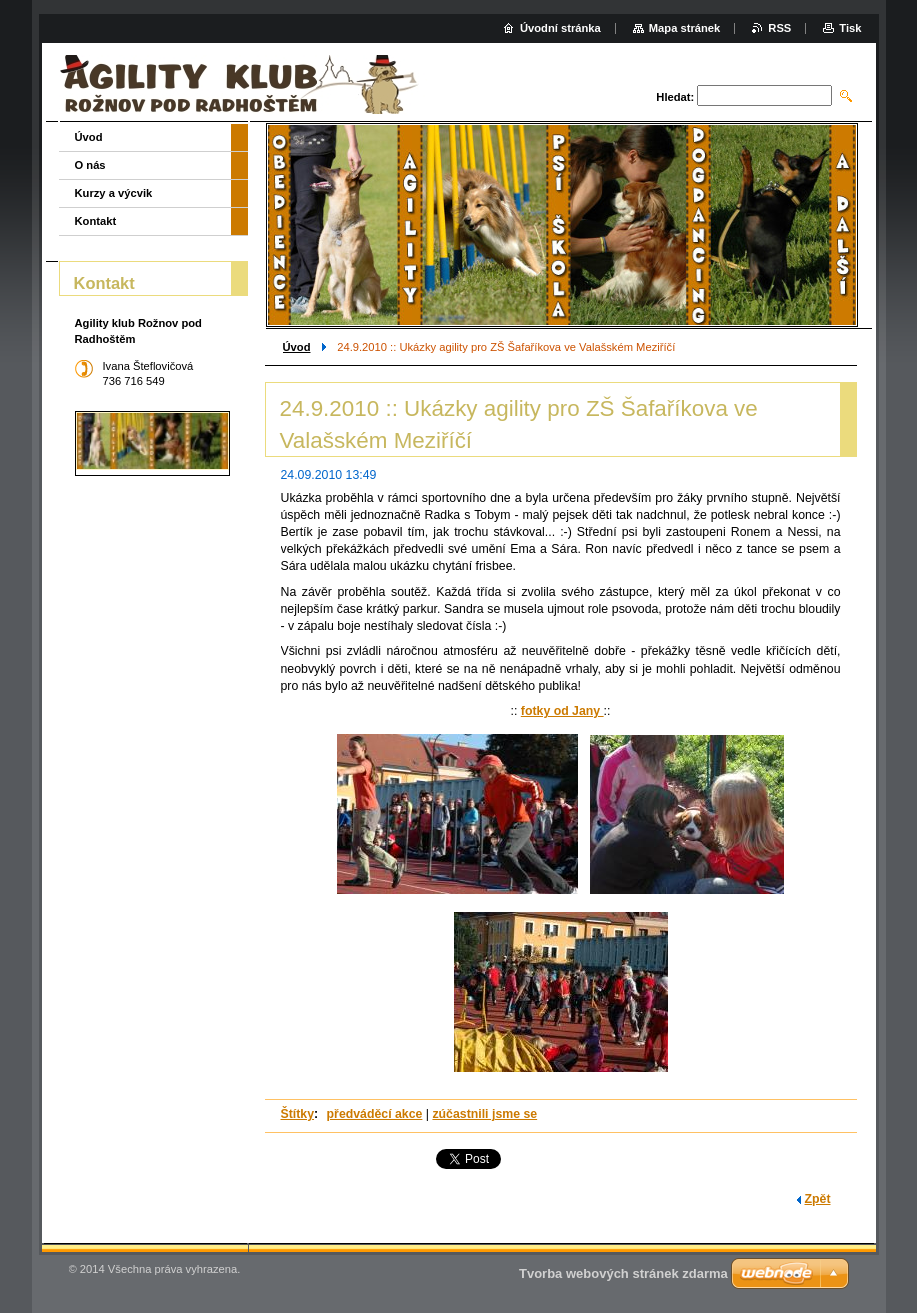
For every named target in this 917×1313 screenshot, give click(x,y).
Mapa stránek (685, 28)
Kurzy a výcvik (114, 193)
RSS (779, 28)
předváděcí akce (375, 1114)
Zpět (818, 1199)
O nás (90, 165)
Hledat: (675, 97)
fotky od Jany (562, 711)
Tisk (850, 28)
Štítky (298, 1114)
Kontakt (96, 221)
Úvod (297, 347)
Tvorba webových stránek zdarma (623, 1273)
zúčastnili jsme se (484, 1114)
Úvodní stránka (560, 28)
